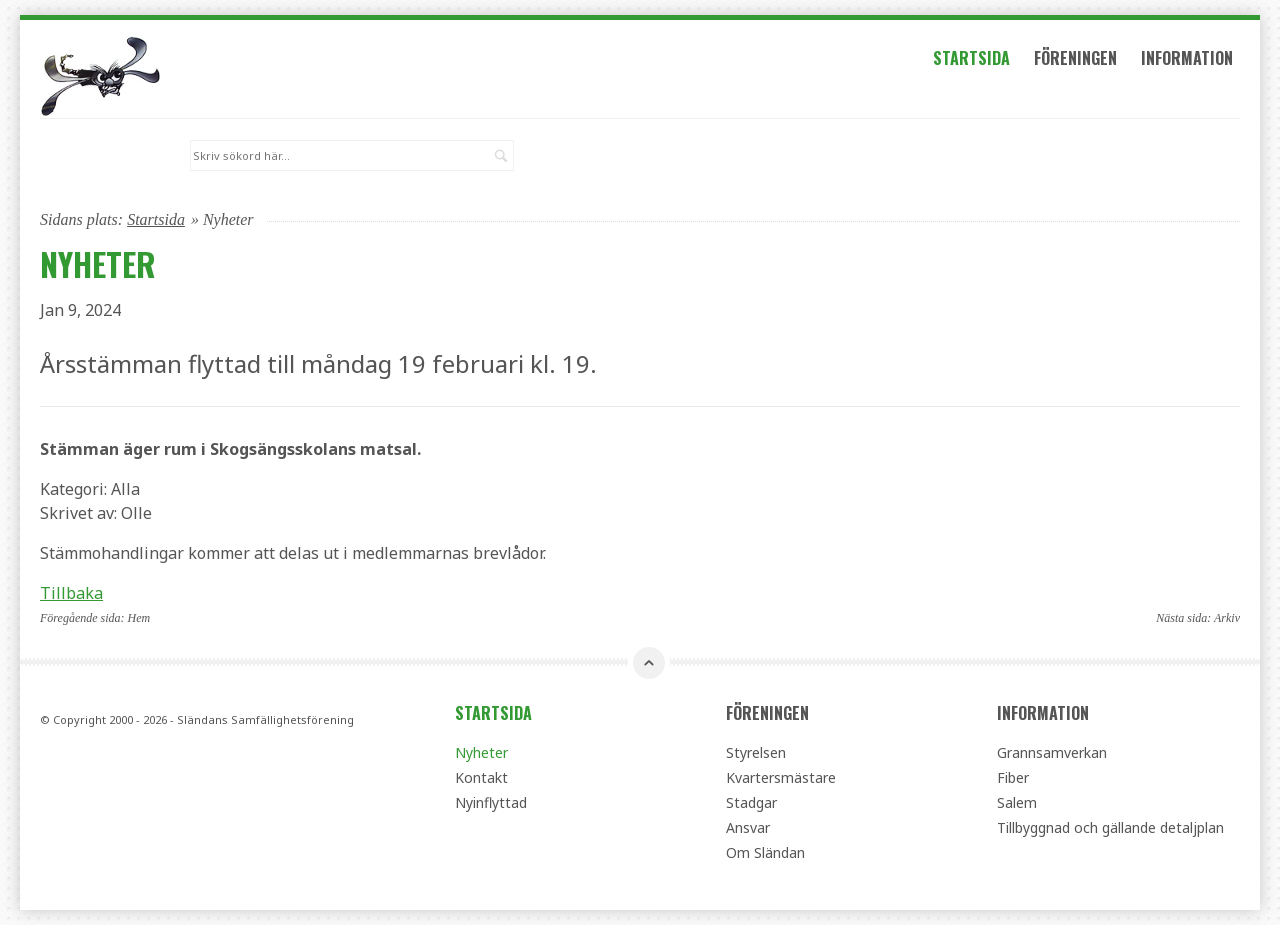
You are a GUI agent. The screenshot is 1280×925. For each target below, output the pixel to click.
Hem (139, 618)
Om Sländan (765, 852)
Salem (1017, 802)
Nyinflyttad (491, 802)
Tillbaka (71, 593)
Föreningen (1075, 58)
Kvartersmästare (781, 777)
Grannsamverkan (1052, 752)
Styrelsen (756, 752)
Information (1187, 58)
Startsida (971, 58)
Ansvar (748, 827)
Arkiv (1227, 618)
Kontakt (481, 777)
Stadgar (751, 802)
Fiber (1013, 777)
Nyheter (481, 752)
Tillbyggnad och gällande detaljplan (1110, 827)
